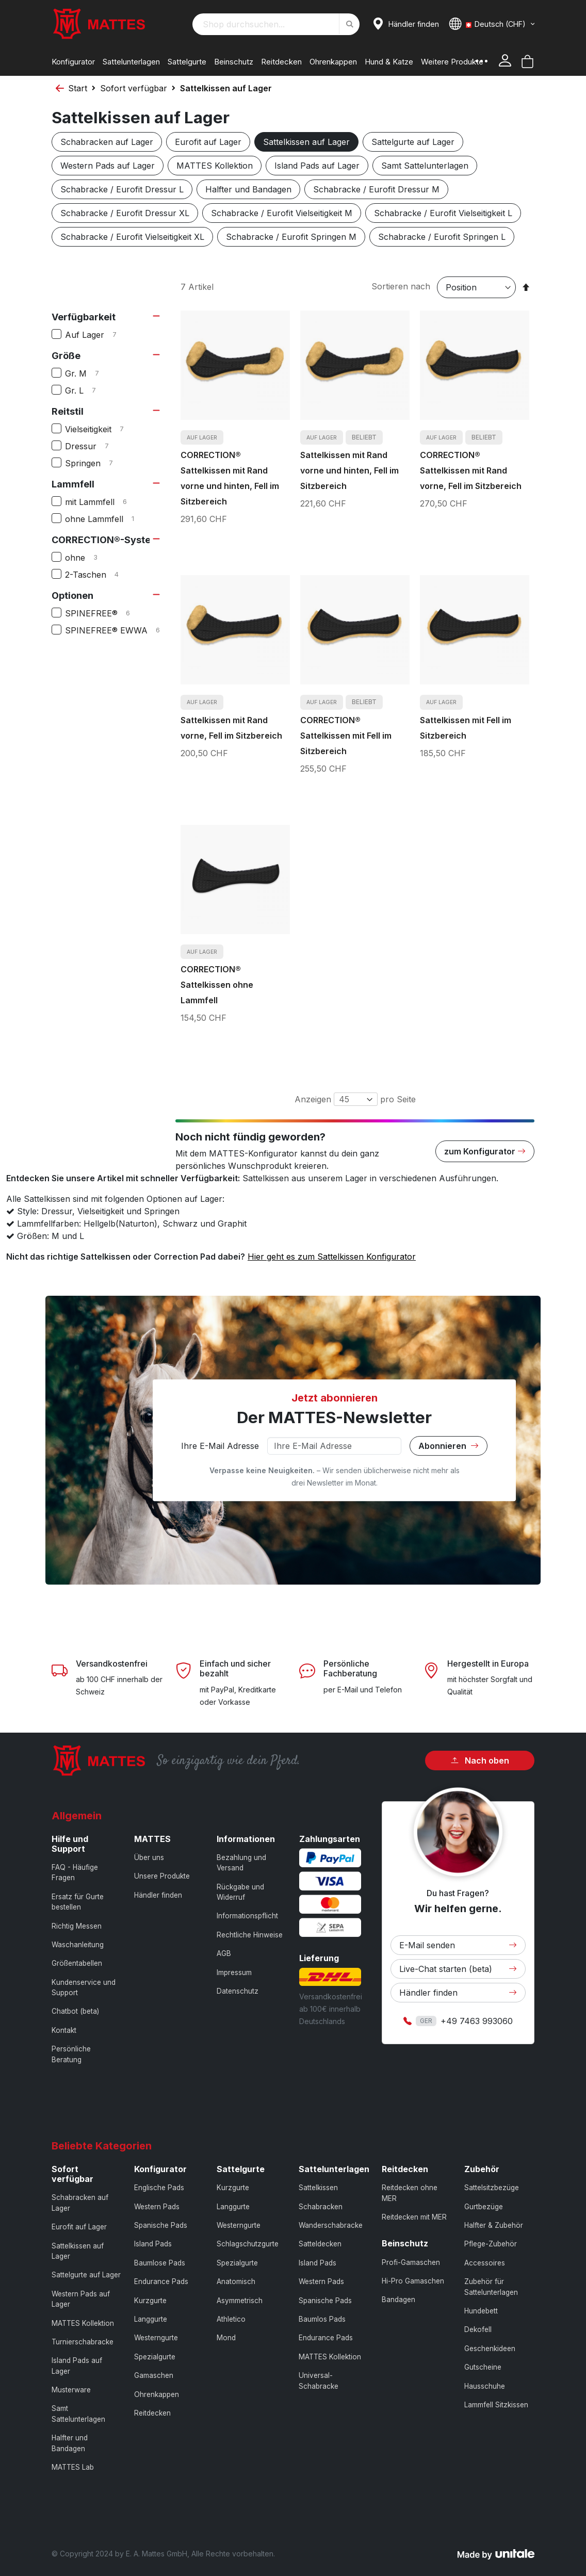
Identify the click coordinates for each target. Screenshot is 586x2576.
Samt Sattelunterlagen (424, 165)
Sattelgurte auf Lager (412, 142)
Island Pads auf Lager (317, 165)
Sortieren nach (400, 286)
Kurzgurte (150, 2300)
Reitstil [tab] (68, 411)
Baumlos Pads (322, 2319)
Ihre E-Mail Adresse (220, 1446)
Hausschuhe (484, 2386)
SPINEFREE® (105, 613)
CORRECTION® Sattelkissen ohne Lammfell (217, 984)
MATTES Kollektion (214, 165)
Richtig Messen (77, 1926)
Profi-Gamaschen (411, 2262)
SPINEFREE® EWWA (114, 630)
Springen (97, 463)
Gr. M (90, 373)
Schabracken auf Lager (106, 142)
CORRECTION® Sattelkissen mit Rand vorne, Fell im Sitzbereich (471, 470)
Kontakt (64, 2030)
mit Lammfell (104, 502)
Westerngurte (156, 2338)
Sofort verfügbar (133, 88)
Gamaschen (153, 2375)
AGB (224, 1953)
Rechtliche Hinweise (250, 1935)
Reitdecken (152, 2413)
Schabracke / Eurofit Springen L (442, 237)
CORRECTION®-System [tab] (105, 539)
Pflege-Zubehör (490, 2244)
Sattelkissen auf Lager (306, 142)
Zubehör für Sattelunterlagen (491, 2286)
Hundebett (481, 2311)
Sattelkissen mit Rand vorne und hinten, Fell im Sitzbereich (349, 470)
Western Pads (157, 2207)
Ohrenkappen (156, 2394)
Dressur (95, 446)
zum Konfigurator (485, 1151)
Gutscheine (482, 2367)
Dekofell (478, 2329)
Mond (226, 2338)
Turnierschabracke (82, 2342)
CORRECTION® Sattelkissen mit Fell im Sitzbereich (346, 735)
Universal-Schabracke (318, 2380)
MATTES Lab (73, 2467)
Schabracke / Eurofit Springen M (291, 237)
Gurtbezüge (483, 2207)
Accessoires (484, 2263)
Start (77, 88)
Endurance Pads (161, 2281)
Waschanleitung (78, 1945)
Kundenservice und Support (84, 1987)
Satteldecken (320, 2244)
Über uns (149, 1857)
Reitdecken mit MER (414, 2217)
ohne (89, 557)
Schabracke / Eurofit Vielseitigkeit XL (132, 237)
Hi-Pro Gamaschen (413, 2281)
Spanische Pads (160, 2225)
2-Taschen (100, 574)
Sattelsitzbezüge (491, 2187)
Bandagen (398, 2299)
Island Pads (153, 2244)
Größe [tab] (66, 355)
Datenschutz (237, 1991)
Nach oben (479, 1760)
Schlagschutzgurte (248, 2244)
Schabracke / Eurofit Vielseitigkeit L (443, 213)
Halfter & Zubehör (493, 2225)
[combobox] (276, 24)
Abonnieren (448, 1446)
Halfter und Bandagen (248, 189)
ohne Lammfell (106, 519)
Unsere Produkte (162, 1876)
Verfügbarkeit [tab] (84, 317)
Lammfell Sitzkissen (496, 2405)
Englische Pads (159, 2187)
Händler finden (158, 1895)
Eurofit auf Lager (208, 142)
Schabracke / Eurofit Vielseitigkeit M (281, 213)
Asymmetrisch (240, 2300)
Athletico (231, 2319)
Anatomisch (236, 2281)
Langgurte (150, 2319)
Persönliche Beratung (71, 2054)
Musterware (71, 2390)
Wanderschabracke (331, 2225)
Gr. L (88, 390)
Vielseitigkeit (102, 429)
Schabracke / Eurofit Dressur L (122, 189)
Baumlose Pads (159, 2263)
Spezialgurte (154, 2357)
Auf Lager (99, 335)
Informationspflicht (247, 1916)
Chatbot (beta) (75, 2011)
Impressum (234, 1972)
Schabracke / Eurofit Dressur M (376, 189)
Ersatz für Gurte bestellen (78, 1902)
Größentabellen (77, 1963)
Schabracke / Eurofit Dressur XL (124, 213)
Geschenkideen (489, 2348)
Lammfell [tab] (73, 484)
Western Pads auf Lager (107, 165)
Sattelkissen (318, 2187)
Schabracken (321, 2207)
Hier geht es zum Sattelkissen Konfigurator (332, 1256)
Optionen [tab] (72, 595)
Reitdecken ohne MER (409, 2192)
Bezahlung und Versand (241, 1862)
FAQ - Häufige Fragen (75, 1872)
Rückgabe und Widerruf (240, 1892)
